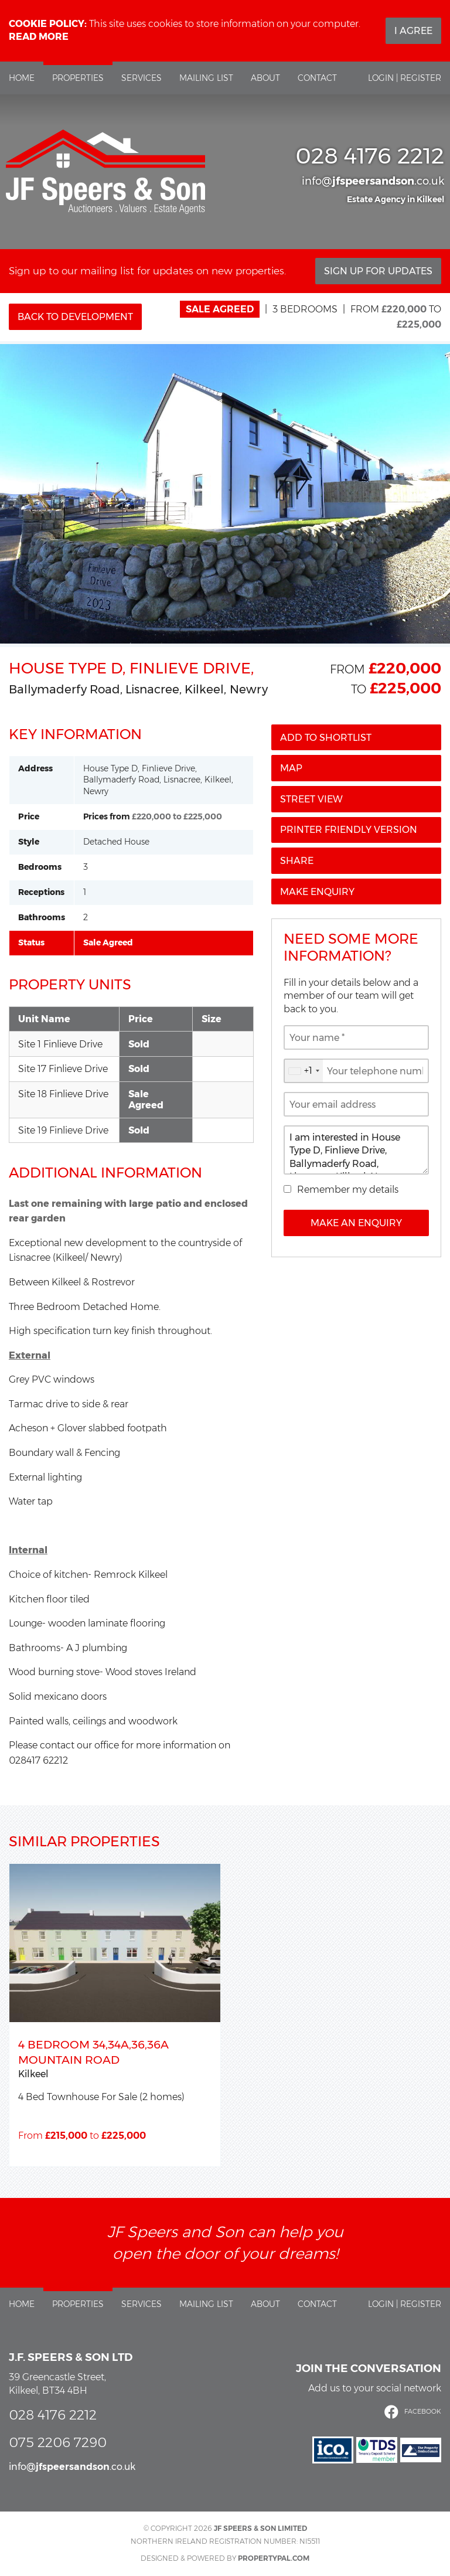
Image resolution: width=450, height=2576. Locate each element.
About (265, 78)
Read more (39, 36)
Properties (78, 78)
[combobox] (303, 1071)
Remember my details (347, 1189)
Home (22, 78)
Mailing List (206, 78)
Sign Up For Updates (378, 271)
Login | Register (404, 78)
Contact (317, 78)
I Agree (413, 30)
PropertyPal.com (273, 2558)
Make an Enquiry (356, 1223)
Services (141, 78)
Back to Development (75, 316)
